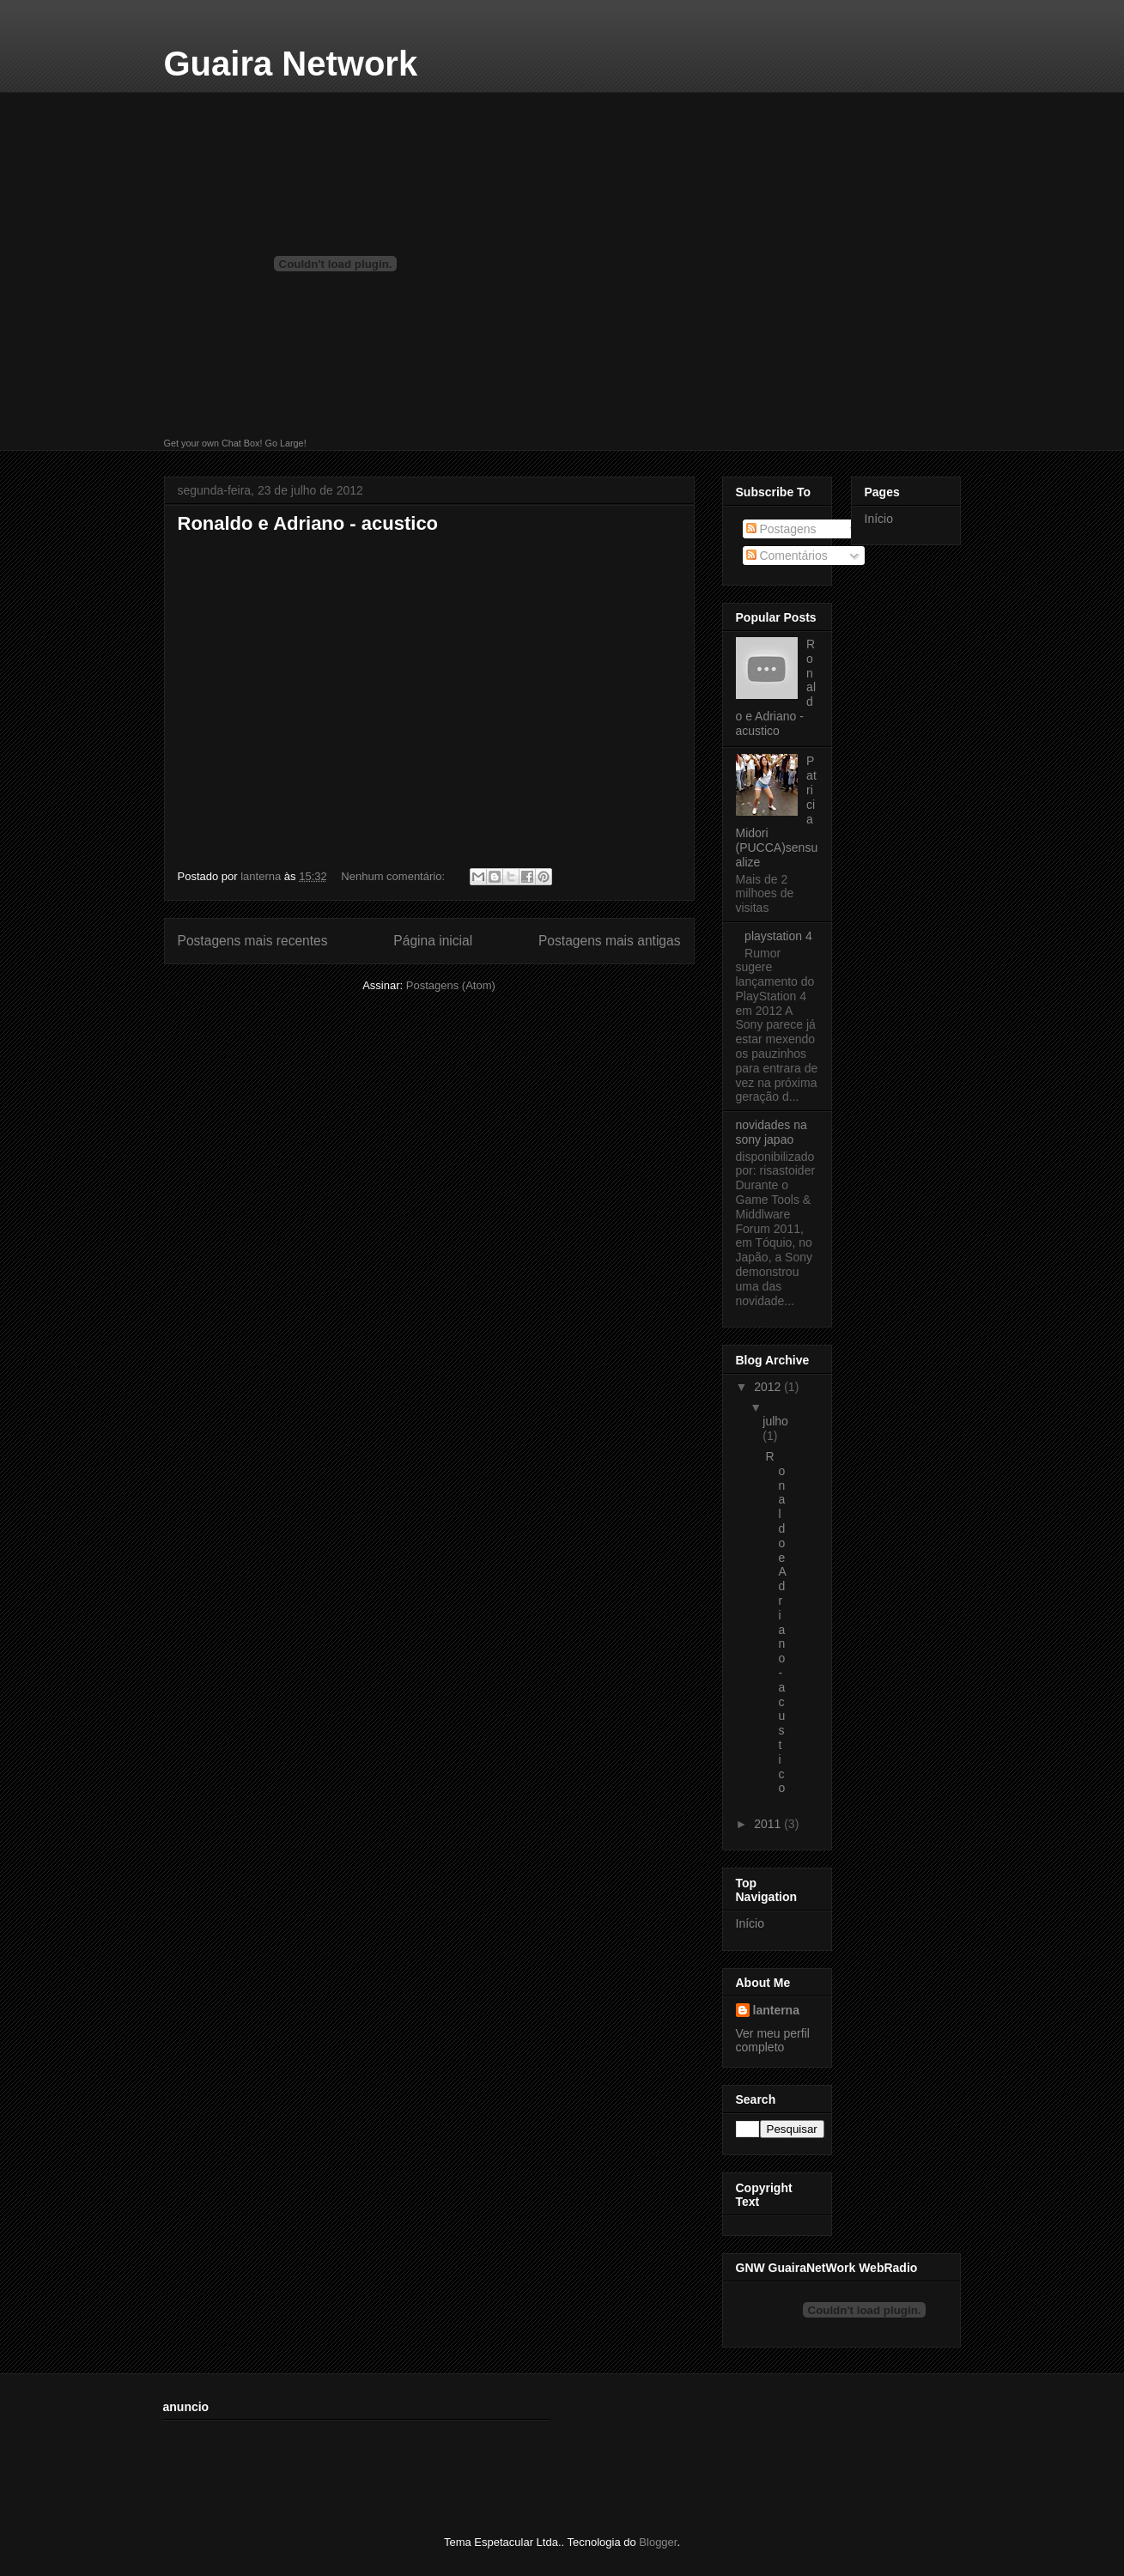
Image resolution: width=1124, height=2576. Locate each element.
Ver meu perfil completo (773, 2040)
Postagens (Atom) (450, 985)
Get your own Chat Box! (213, 443)
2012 (769, 1387)
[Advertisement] (475, 2466)
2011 (769, 1824)
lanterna (776, 2010)
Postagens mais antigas (609, 940)
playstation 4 (778, 936)
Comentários (787, 555)
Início (750, 1923)
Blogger (658, 2542)
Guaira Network (291, 63)
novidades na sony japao (771, 1132)
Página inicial (432, 940)
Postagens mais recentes (253, 940)
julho (775, 1421)
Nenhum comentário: (394, 876)
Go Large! (285, 443)
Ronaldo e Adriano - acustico (308, 523)
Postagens (781, 529)
